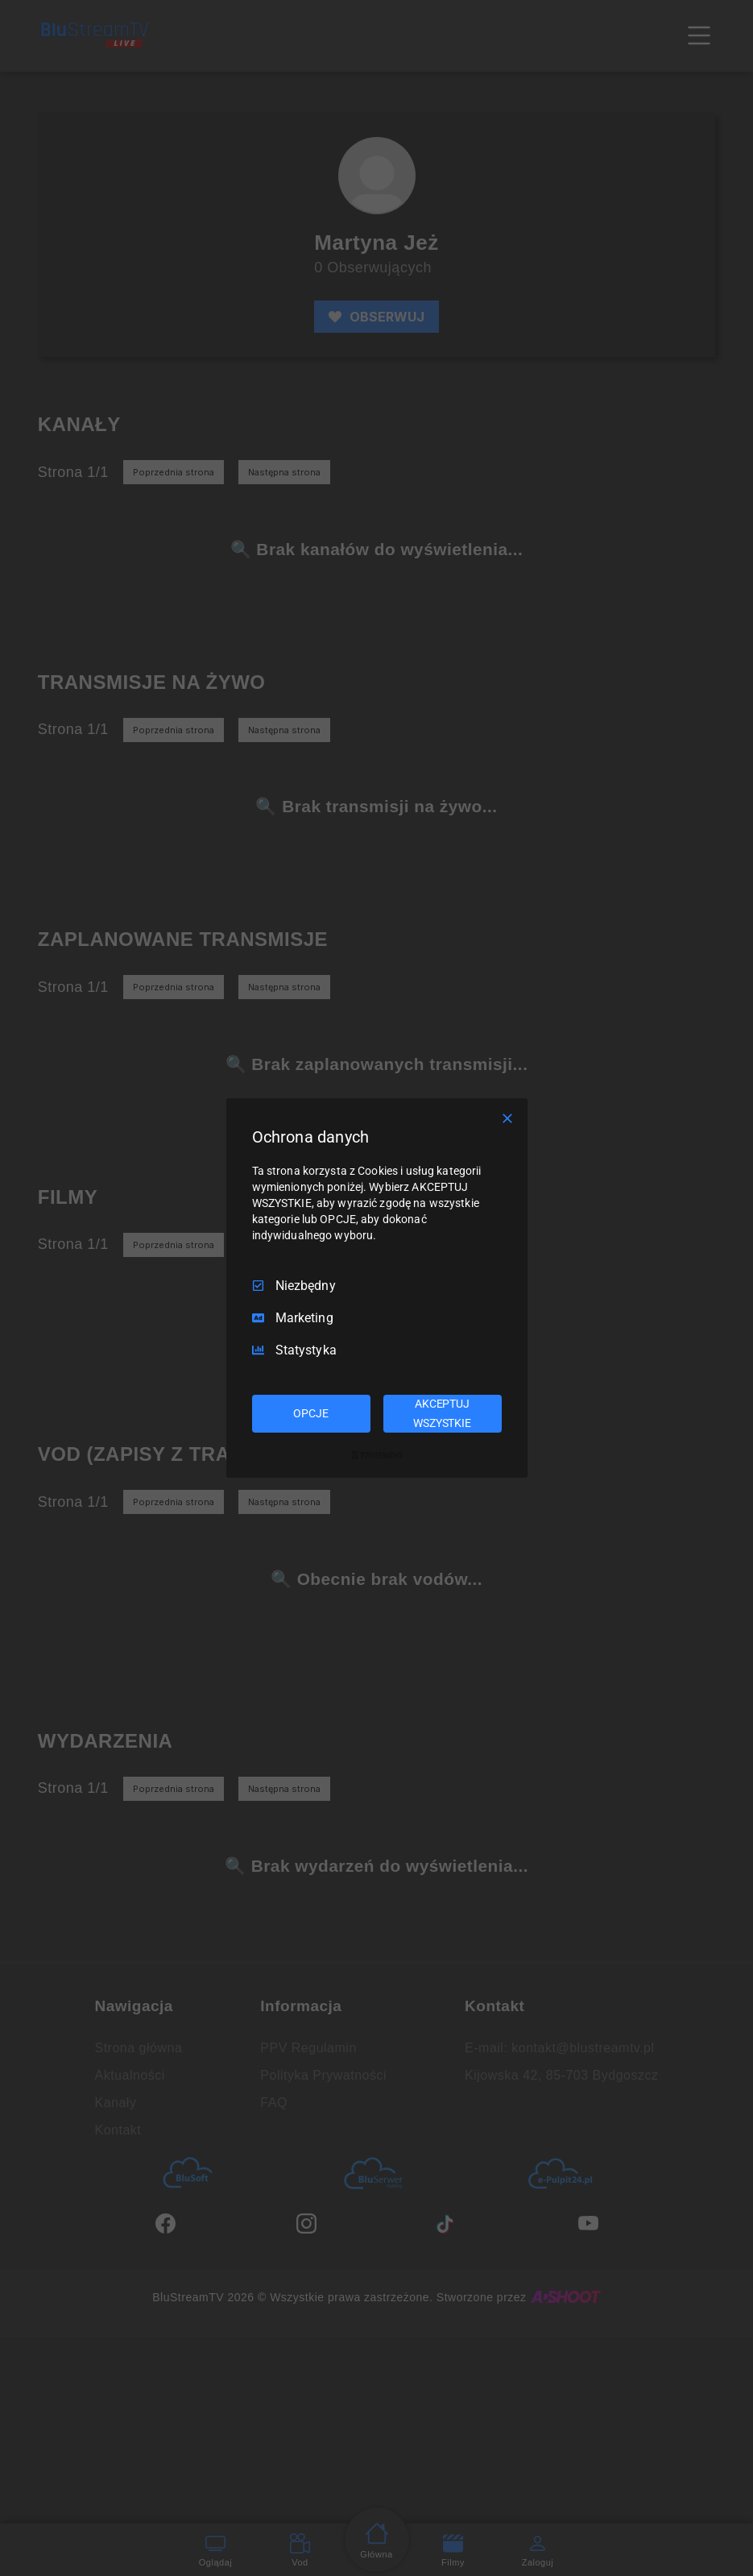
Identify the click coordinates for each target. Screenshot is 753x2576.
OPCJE (310, 1413)
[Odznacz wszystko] (507, 1118)
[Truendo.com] (377, 1455)
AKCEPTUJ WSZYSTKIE (442, 1413)
